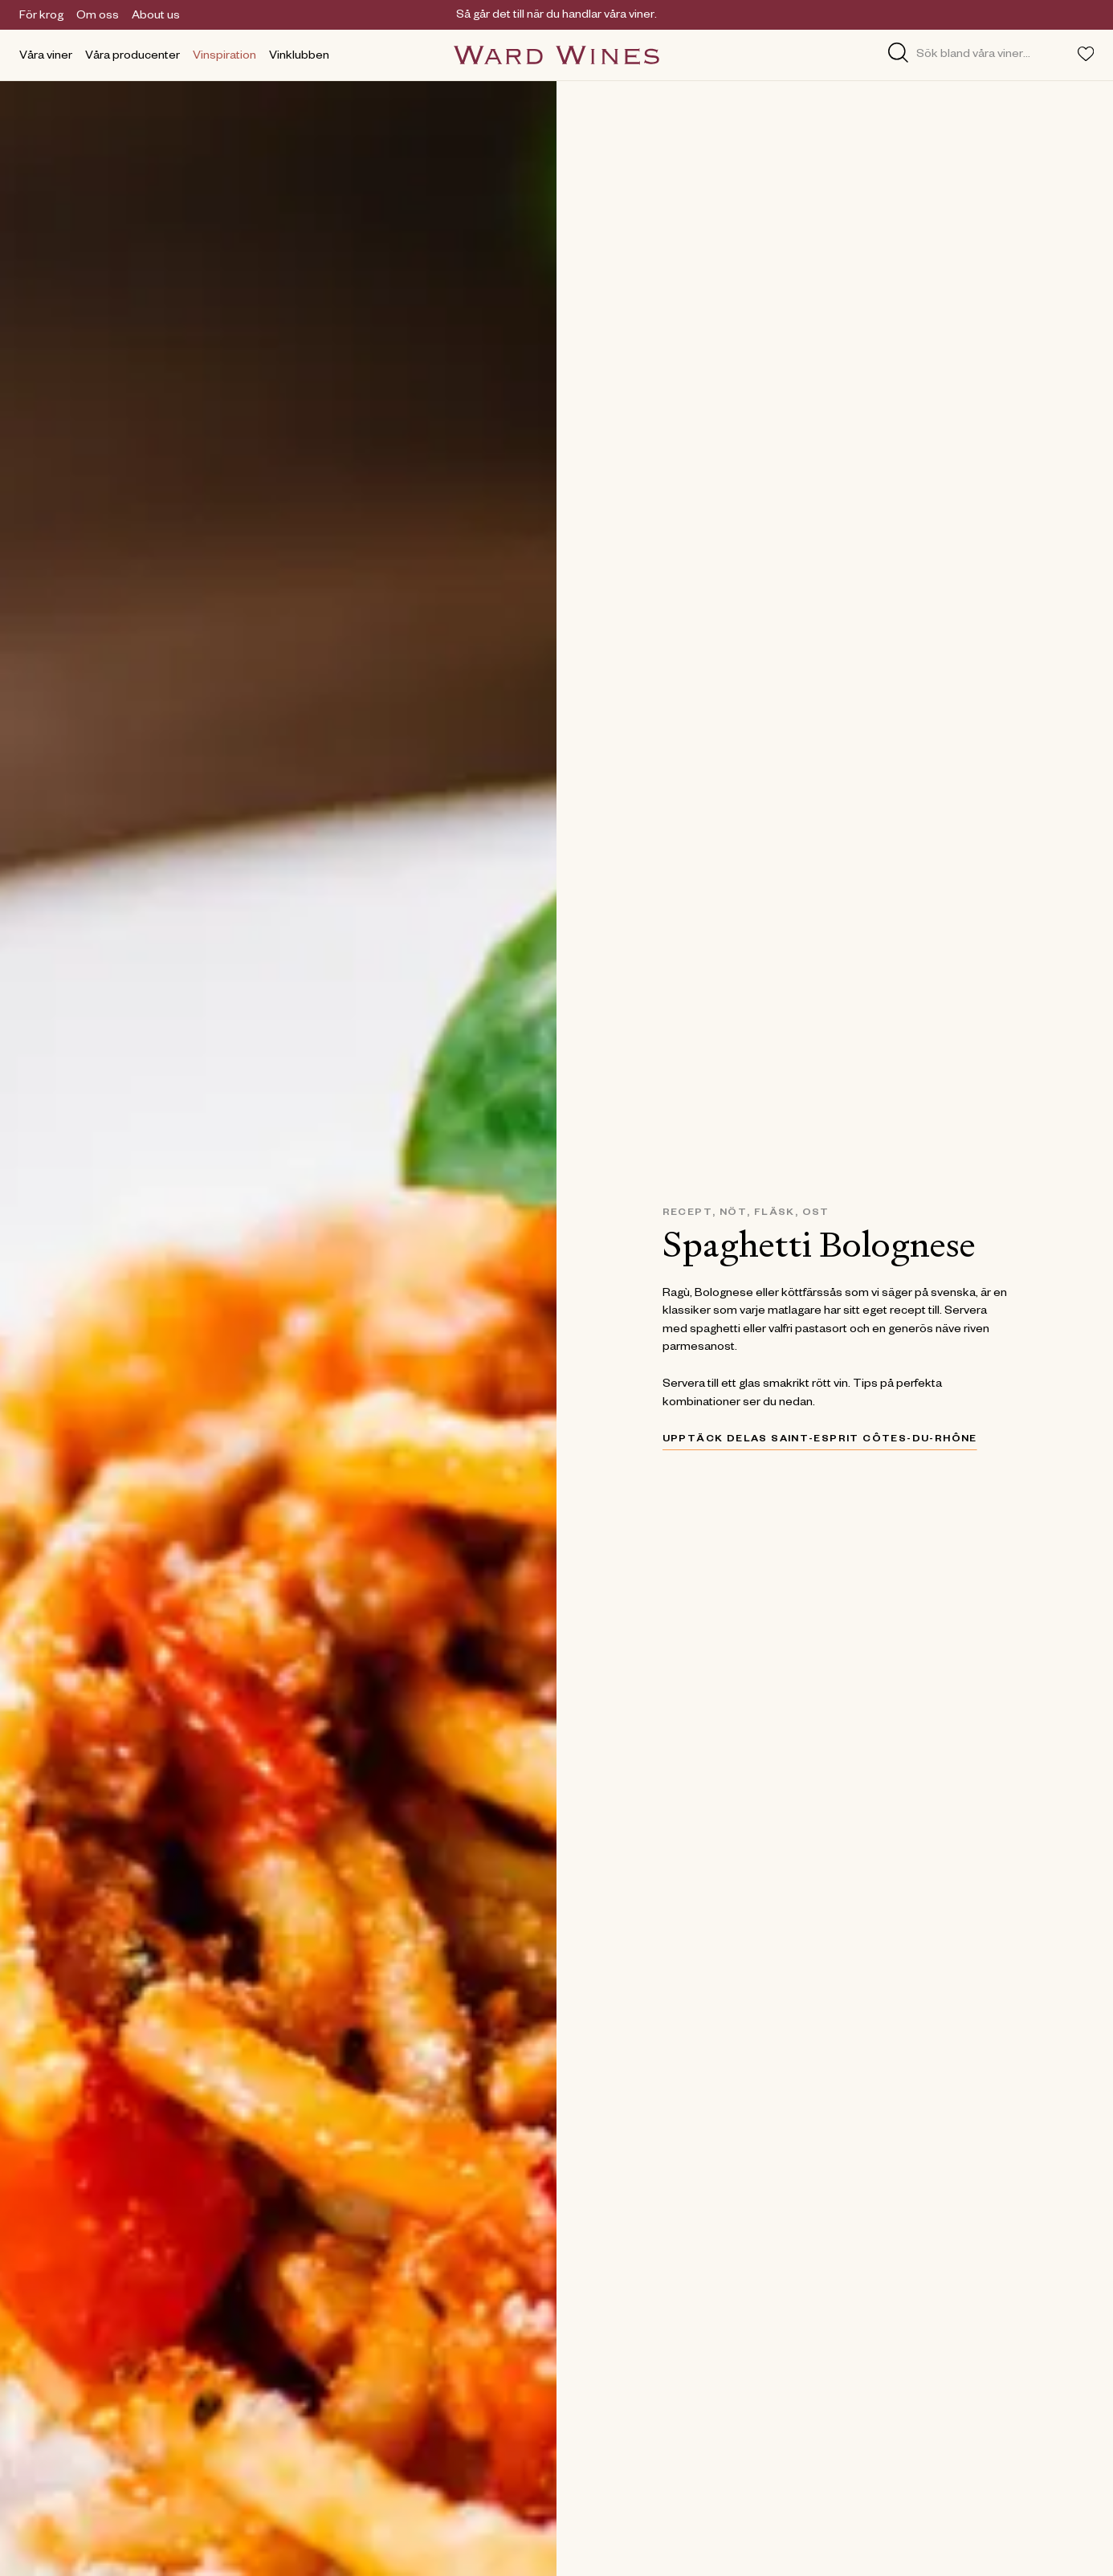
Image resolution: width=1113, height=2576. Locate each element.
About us (156, 16)
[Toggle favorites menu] (1086, 54)
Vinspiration (224, 57)
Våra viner (45, 57)
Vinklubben (299, 57)
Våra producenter (132, 57)
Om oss (97, 16)
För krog (41, 16)
